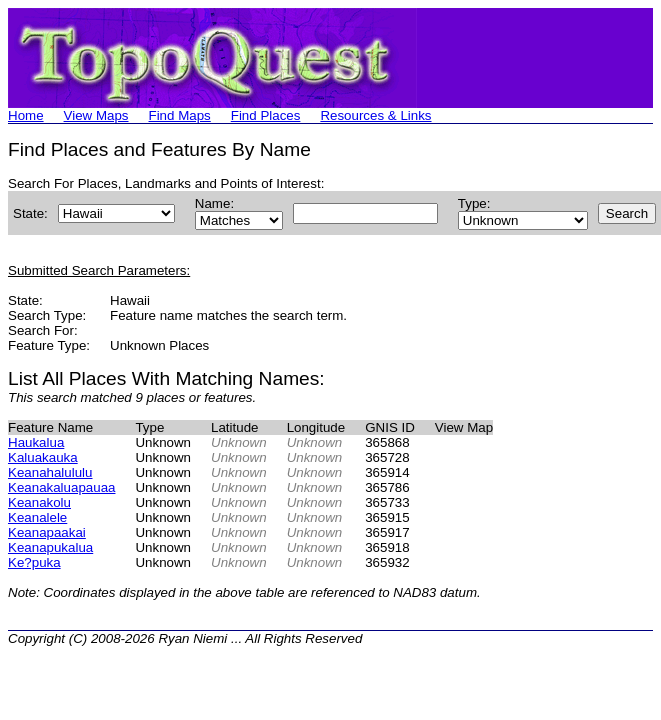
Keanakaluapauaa (61, 487)
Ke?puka (34, 562)
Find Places (266, 115)
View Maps (96, 115)
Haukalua (36, 442)
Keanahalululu (50, 472)
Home (26, 115)
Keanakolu (39, 502)
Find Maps (180, 115)
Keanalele (37, 517)
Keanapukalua (50, 547)
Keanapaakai (47, 532)
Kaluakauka (43, 457)
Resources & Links (375, 115)
